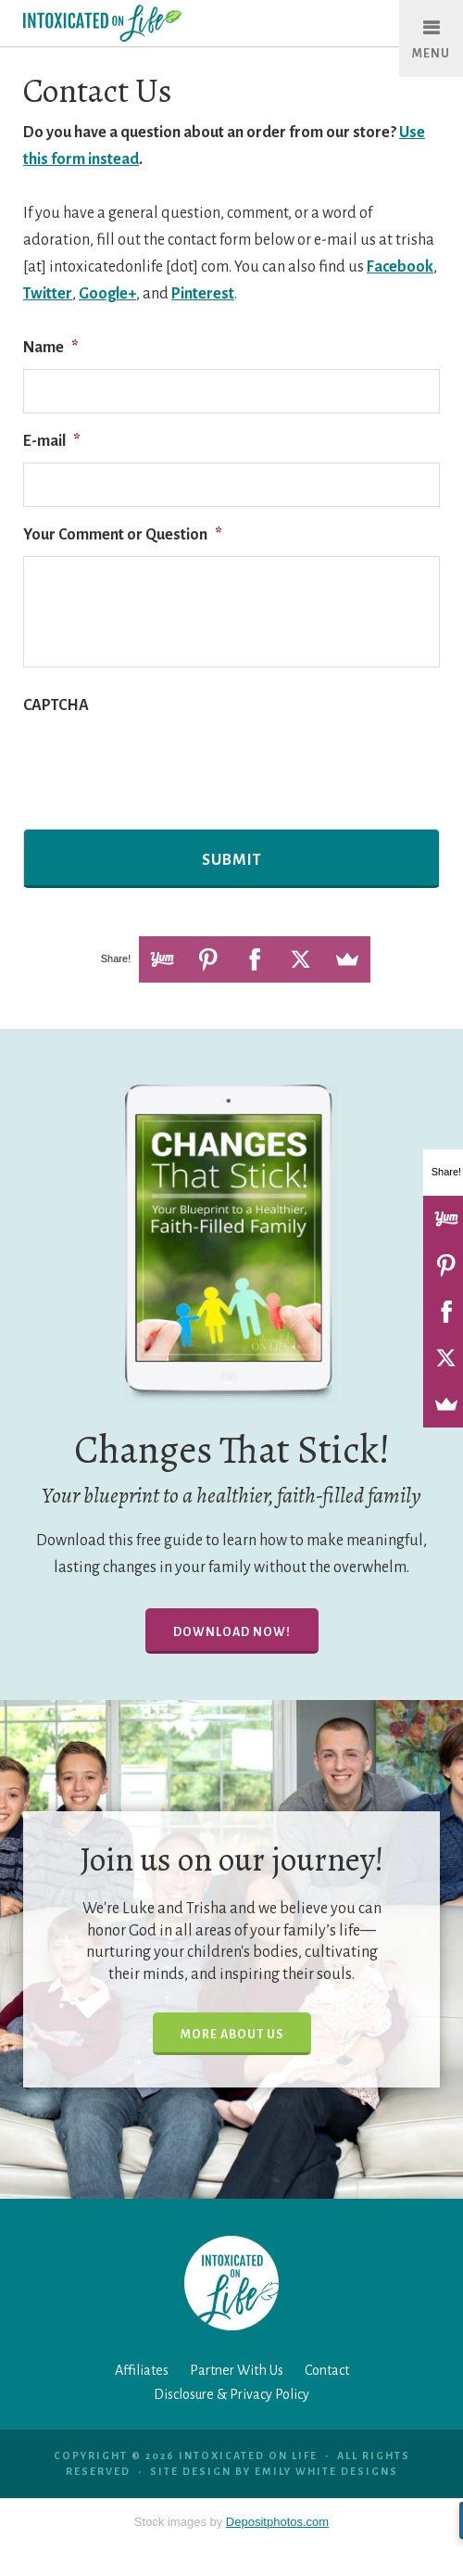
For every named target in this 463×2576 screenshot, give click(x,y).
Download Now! (232, 1632)
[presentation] (164, 763)
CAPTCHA (56, 705)
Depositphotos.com (277, 2522)
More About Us (232, 2034)
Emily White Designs (326, 2471)
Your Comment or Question (122, 535)
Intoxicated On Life (141, 23)
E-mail (52, 441)
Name (51, 347)
